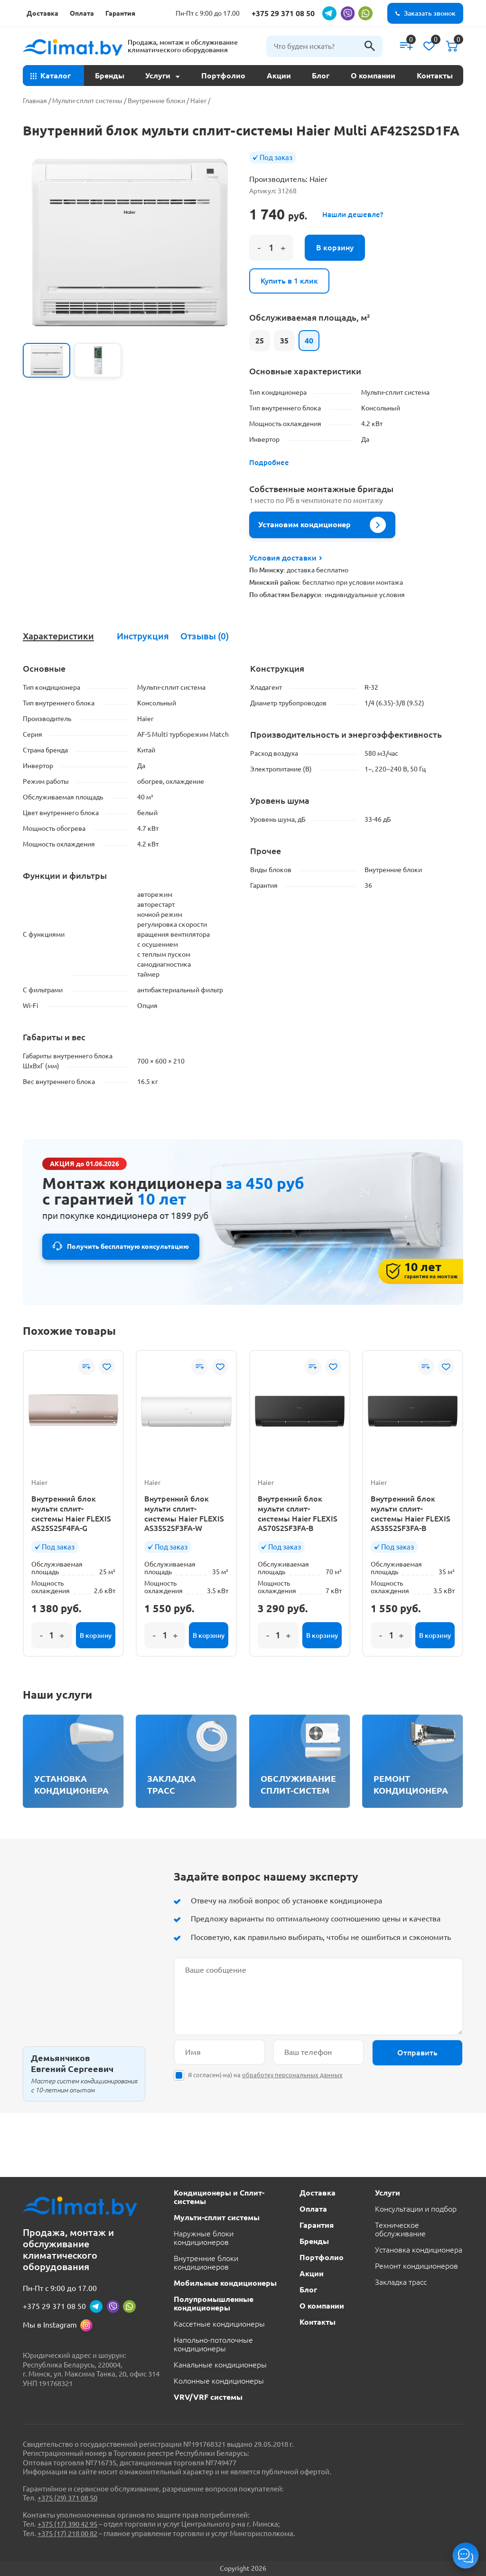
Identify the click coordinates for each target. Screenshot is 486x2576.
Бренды (109, 75)
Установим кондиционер (322, 525)
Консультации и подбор (416, 2209)
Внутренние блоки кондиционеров (206, 2262)
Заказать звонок (430, 13)
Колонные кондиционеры (219, 2380)
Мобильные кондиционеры (225, 2283)
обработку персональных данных (292, 2075)
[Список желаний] (429, 46)
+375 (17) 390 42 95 (67, 2524)
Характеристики (58, 636)
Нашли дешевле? (352, 214)
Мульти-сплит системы (87, 101)
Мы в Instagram (50, 2324)
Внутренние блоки (156, 101)
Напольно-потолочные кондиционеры (213, 2344)
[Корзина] (451, 46)
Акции (279, 75)
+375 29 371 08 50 (283, 13)
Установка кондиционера (418, 2249)
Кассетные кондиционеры (219, 2323)
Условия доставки (285, 557)
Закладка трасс (401, 2282)
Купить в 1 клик (289, 280)
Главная (35, 101)
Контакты (435, 75)
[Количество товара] (271, 248)
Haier (198, 101)
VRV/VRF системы (208, 2397)
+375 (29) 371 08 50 (67, 2498)
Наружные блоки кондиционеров (204, 2237)
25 (259, 340)
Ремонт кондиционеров (416, 2266)
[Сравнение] (406, 46)
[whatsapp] (365, 13)
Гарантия (120, 13)
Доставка (42, 13)
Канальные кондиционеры (220, 2364)
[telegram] (329, 13)
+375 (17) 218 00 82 (67, 2533)
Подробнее (269, 462)
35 (284, 340)
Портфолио (223, 75)
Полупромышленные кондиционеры (213, 2303)
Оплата (82, 13)
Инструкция (143, 636)
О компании (373, 75)
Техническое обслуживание (400, 2229)
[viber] (347, 13)
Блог (320, 75)
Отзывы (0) (204, 636)
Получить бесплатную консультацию (128, 1246)
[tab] (58, 636)
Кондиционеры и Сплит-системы (219, 2196)
